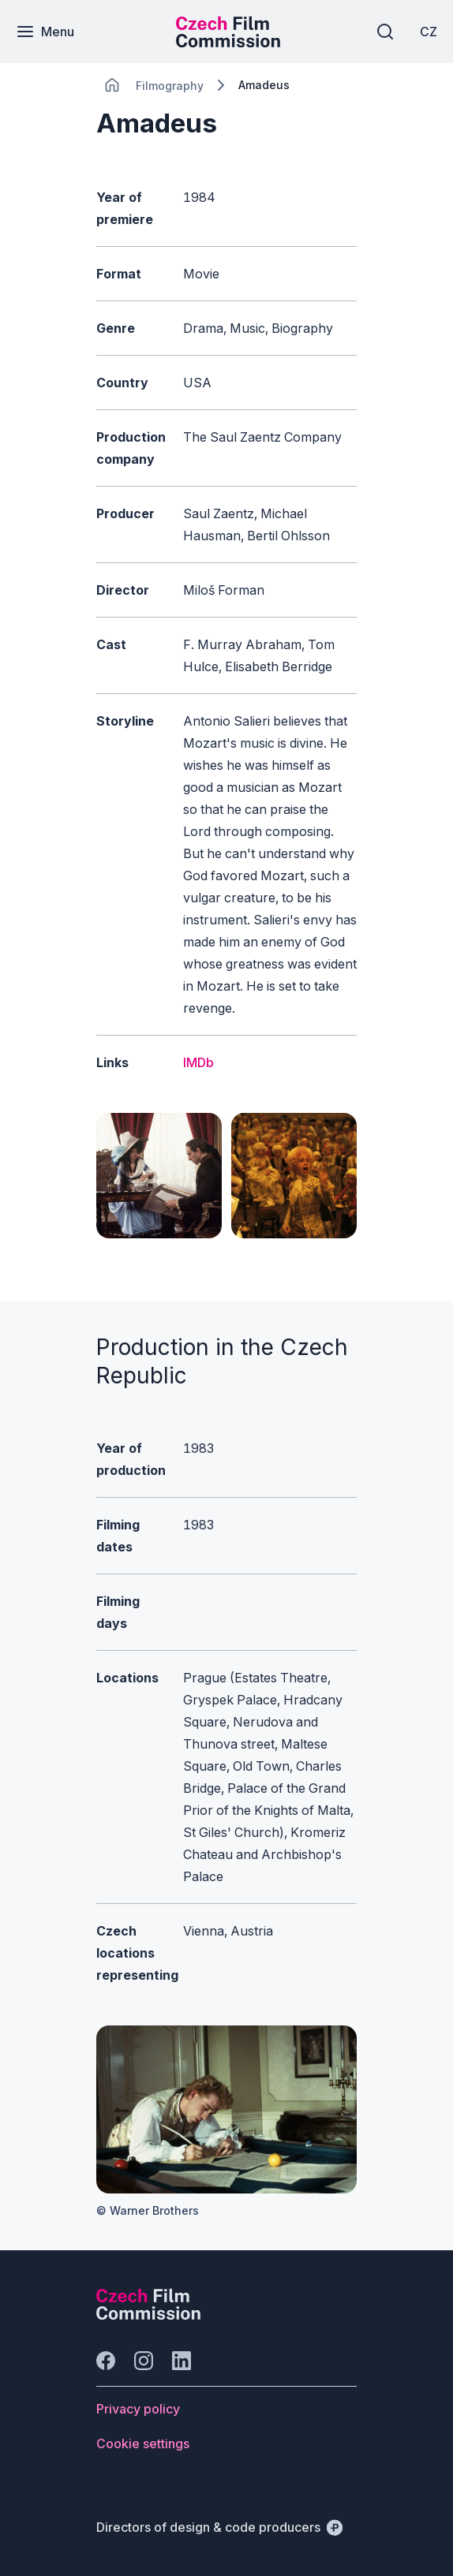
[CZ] (428, 31)
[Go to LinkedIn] (181, 2361)
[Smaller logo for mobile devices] (228, 42)
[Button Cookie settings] (142, 2443)
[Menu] (45, 31)
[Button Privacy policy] (138, 2408)
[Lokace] (170, 85)
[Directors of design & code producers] (219, 2527)
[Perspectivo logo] (148, 2315)
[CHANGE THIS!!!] (112, 85)
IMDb (198, 1062)
